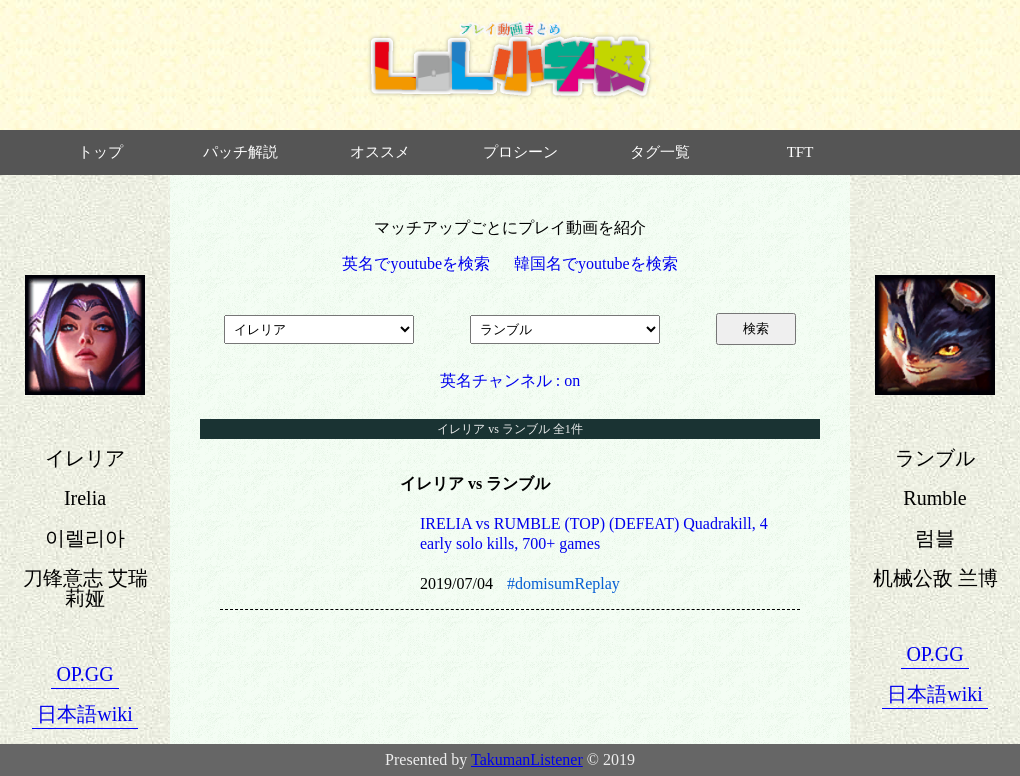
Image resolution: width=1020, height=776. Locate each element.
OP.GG (84, 674)
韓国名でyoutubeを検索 (596, 263)
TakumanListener (527, 759)
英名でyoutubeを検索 (416, 263)
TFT (800, 152)
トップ (100, 152)
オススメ (380, 152)
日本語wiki (85, 714)
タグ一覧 (660, 152)
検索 (756, 328)
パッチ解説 (240, 152)
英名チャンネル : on (510, 380)
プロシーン (520, 152)
